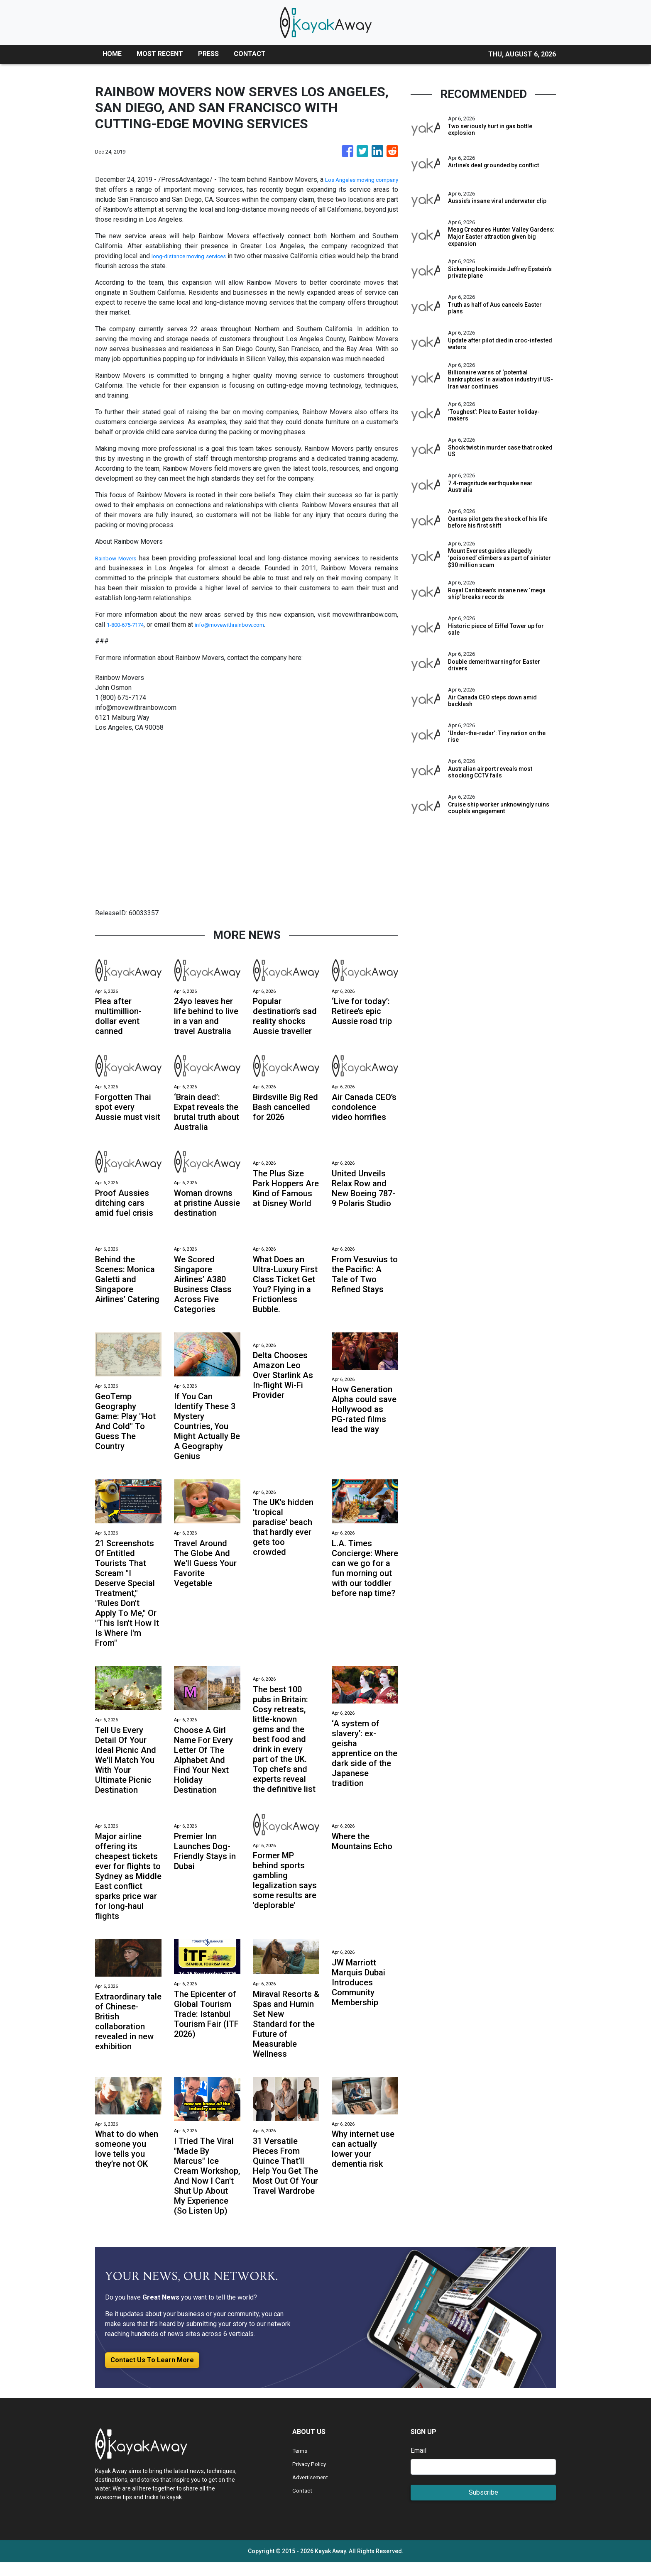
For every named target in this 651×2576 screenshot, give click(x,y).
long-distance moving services (197, 256)
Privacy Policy (313, 2477)
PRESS (208, 54)
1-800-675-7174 (131, 624)
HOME (112, 54)
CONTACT (250, 54)
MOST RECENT (160, 54)
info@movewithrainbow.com (247, 624)
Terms (301, 2464)
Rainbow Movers (119, 558)
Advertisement (313, 2491)
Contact (303, 2504)
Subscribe (483, 2506)
